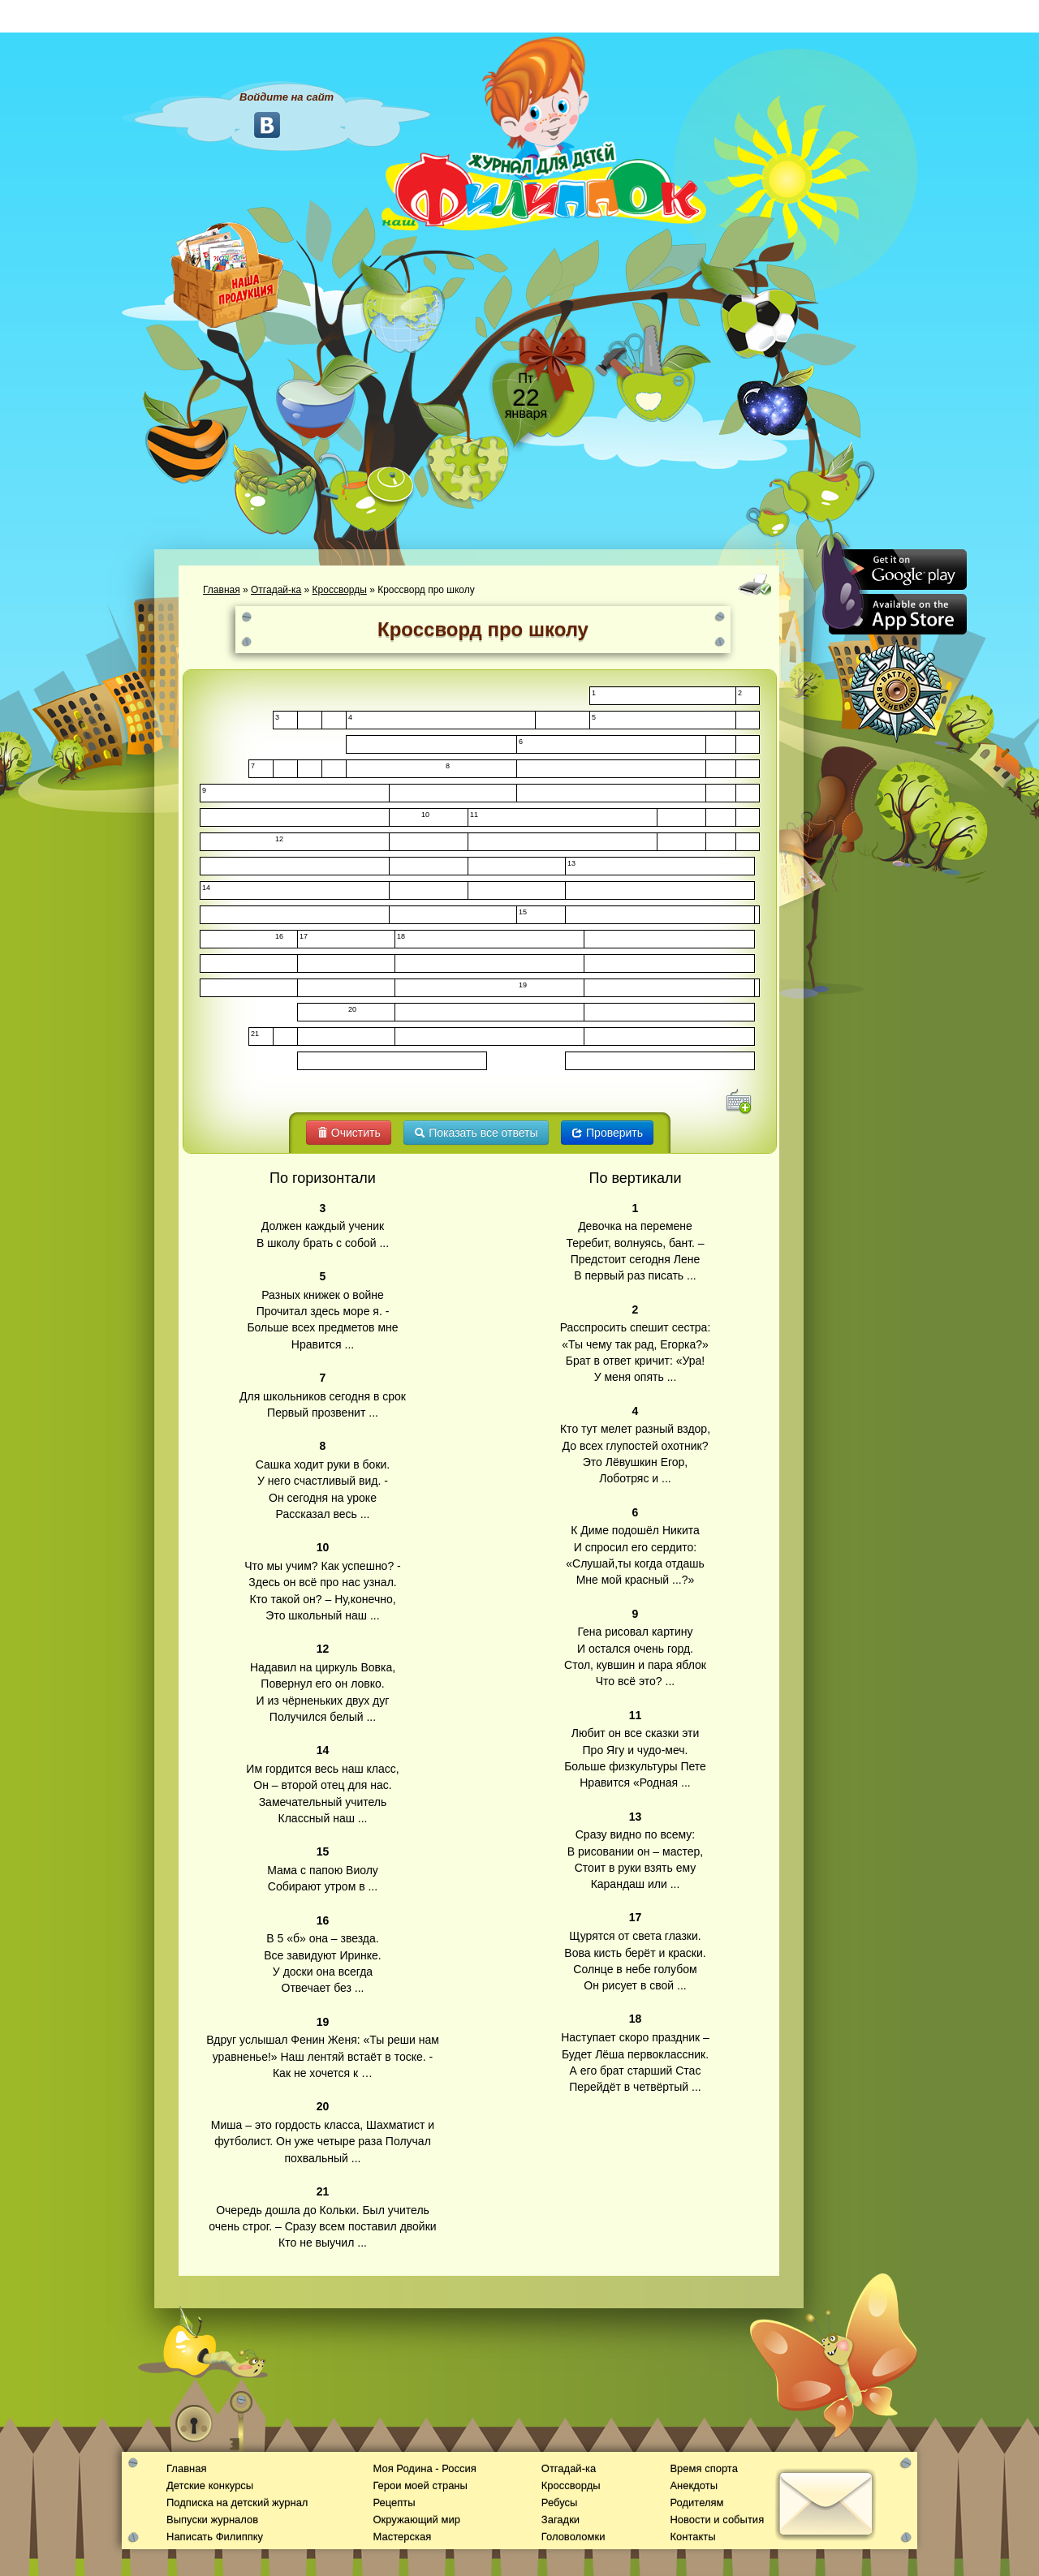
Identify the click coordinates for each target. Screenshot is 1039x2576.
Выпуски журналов (212, 2520)
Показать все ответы (475, 1132)
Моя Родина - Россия (424, 2468)
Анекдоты (694, 2485)
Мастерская (402, 2537)
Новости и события (717, 2520)
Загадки (560, 2520)
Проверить (607, 1132)
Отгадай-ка (276, 590)
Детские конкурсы (209, 2485)
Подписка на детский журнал (237, 2502)
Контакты (692, 2537)
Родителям (696, 2502)
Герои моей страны (420, 2485)
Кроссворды (340, 590)
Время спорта (703, 2468)
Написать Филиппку (214, 2537)
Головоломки (573, 2537)
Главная (221, 590)
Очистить (349, 1132)
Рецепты (394, 2502)
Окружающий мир (416, 2520)
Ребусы (559, 2502)
